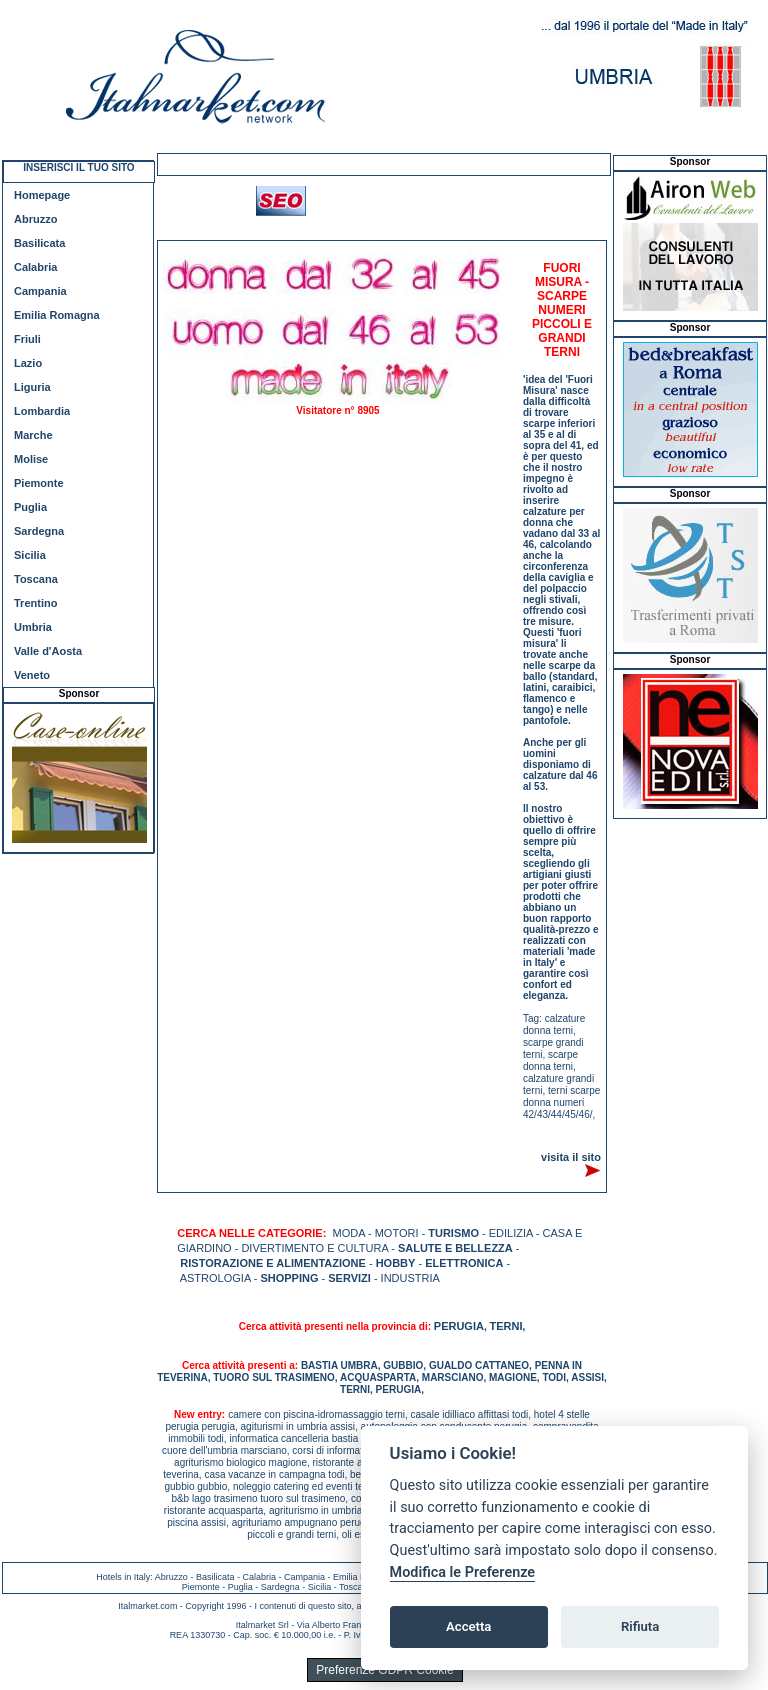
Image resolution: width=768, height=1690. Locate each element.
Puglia (30, 507)
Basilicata (39, 243)
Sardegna (39, 531)
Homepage (42, 195)
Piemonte (39, 483)
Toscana (36, 579)
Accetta (468, 1626)
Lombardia (42, 411)
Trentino (35, 603)
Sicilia (30, 555)
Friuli (27, 339)
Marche (33, 435)
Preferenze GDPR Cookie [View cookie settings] (384, 1670)
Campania (40, 291)
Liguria (32, 387)
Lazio (28, 363)
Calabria (35, 267)
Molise (31, 459)
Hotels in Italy (123, 1577)
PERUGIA (459, 1326)
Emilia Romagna (57, 315)
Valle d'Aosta (48, 651)
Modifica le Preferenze (463, 1572)
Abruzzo (35, 219)
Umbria (33, 627)
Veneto (32, 675)
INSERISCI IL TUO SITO (78, 167)
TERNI (505, 1326)
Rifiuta (640, 1626)
